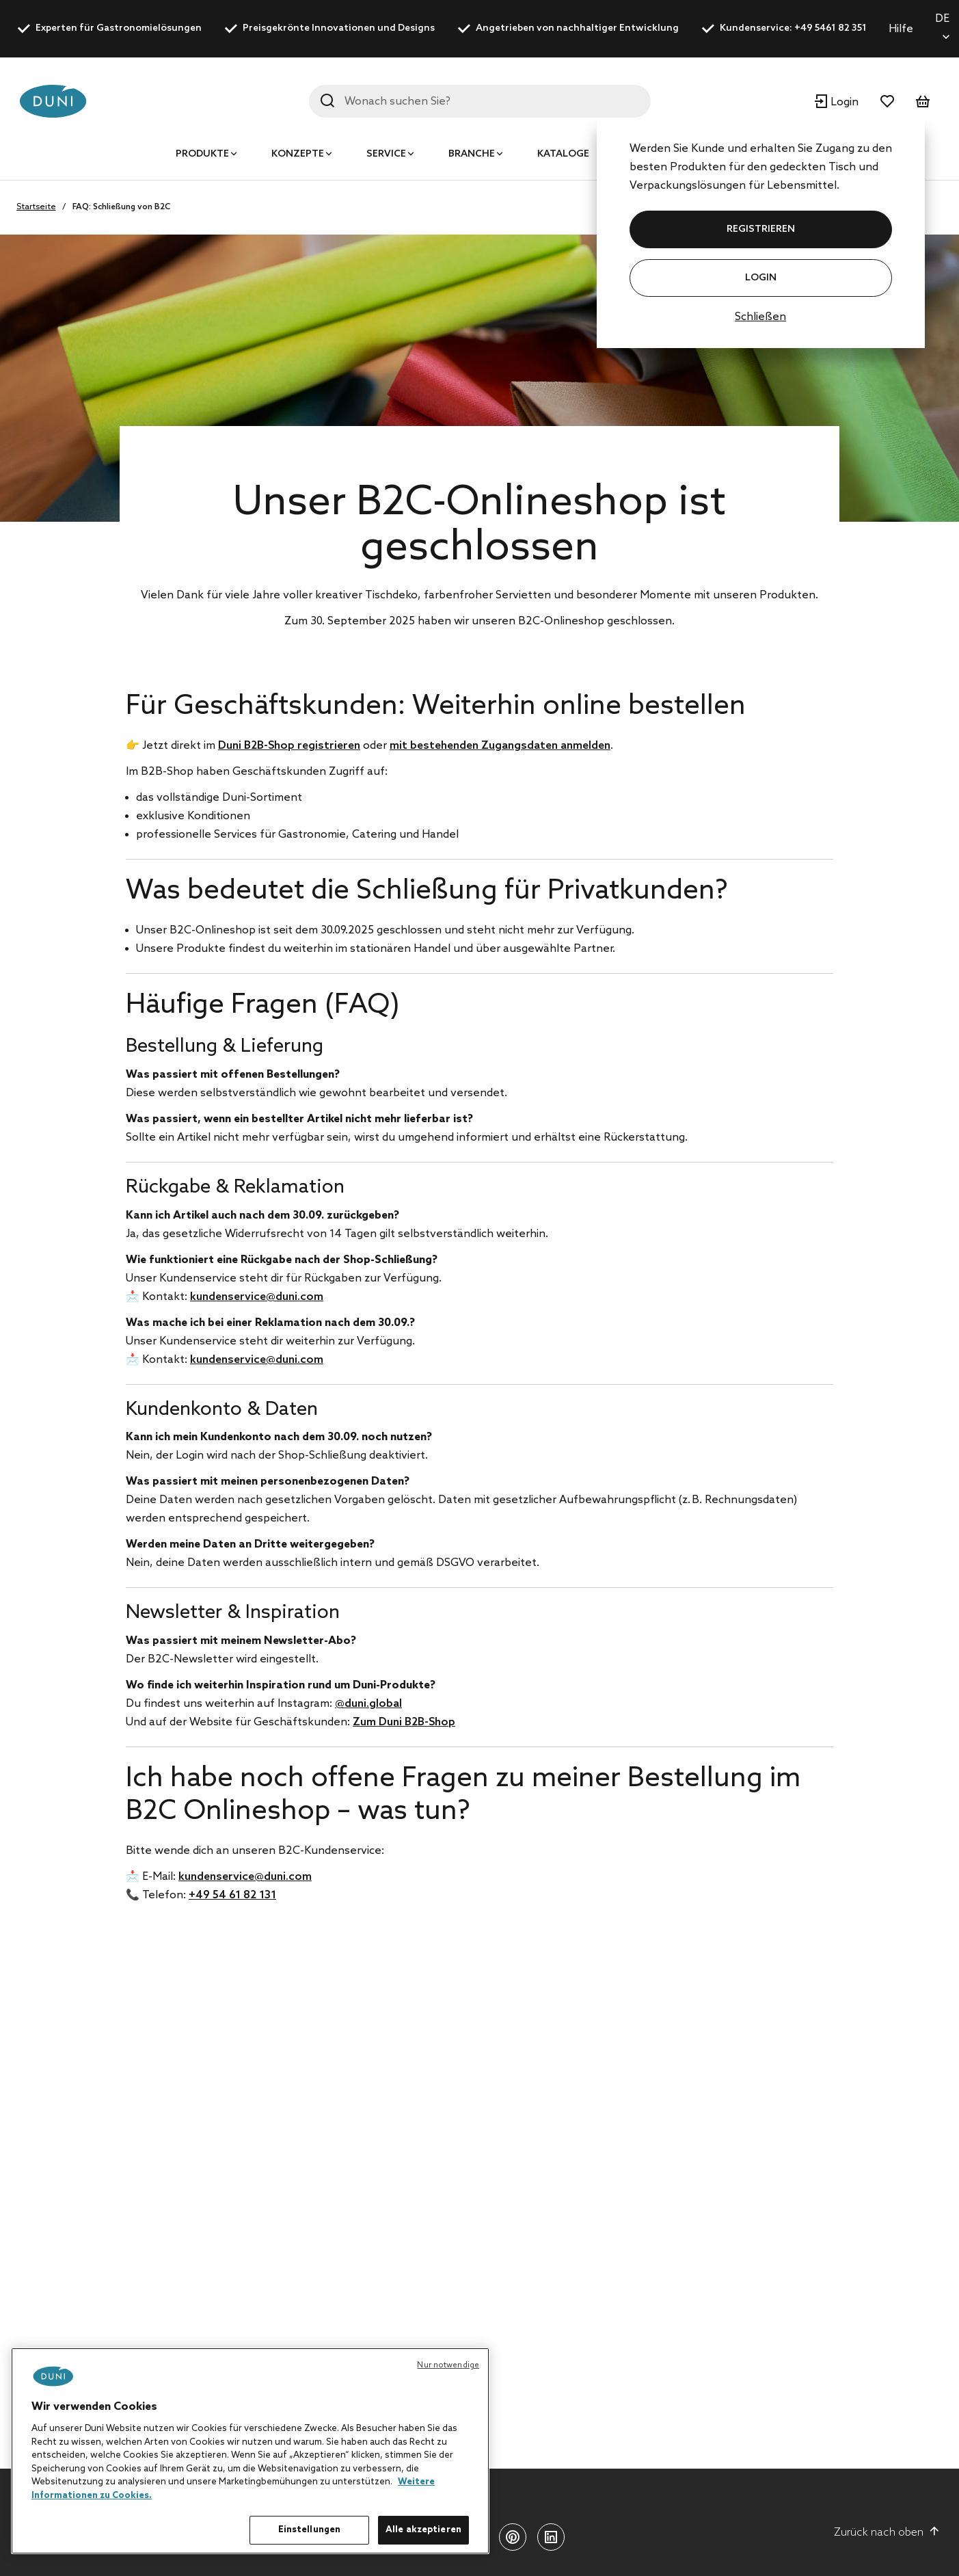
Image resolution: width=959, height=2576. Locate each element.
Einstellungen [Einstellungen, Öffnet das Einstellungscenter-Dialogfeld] (309, 2530)
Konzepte (297, 154)
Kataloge (563, 154)
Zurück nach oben (887, 2532)
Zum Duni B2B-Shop (404, 1722)
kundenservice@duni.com (256, 1296)
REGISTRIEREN (761, 229)
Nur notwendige (448, 2365)
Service (386, 154)
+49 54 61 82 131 (232, 1895)
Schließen (760, 316)
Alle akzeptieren (423, 2530)
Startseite (36, 207)
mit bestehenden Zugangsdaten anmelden (500, 745)
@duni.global (368, 1703)
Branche (471, 154)
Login (760, 278)
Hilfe (901, 29)
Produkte (202, 154)
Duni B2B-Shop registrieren (289, 745)
